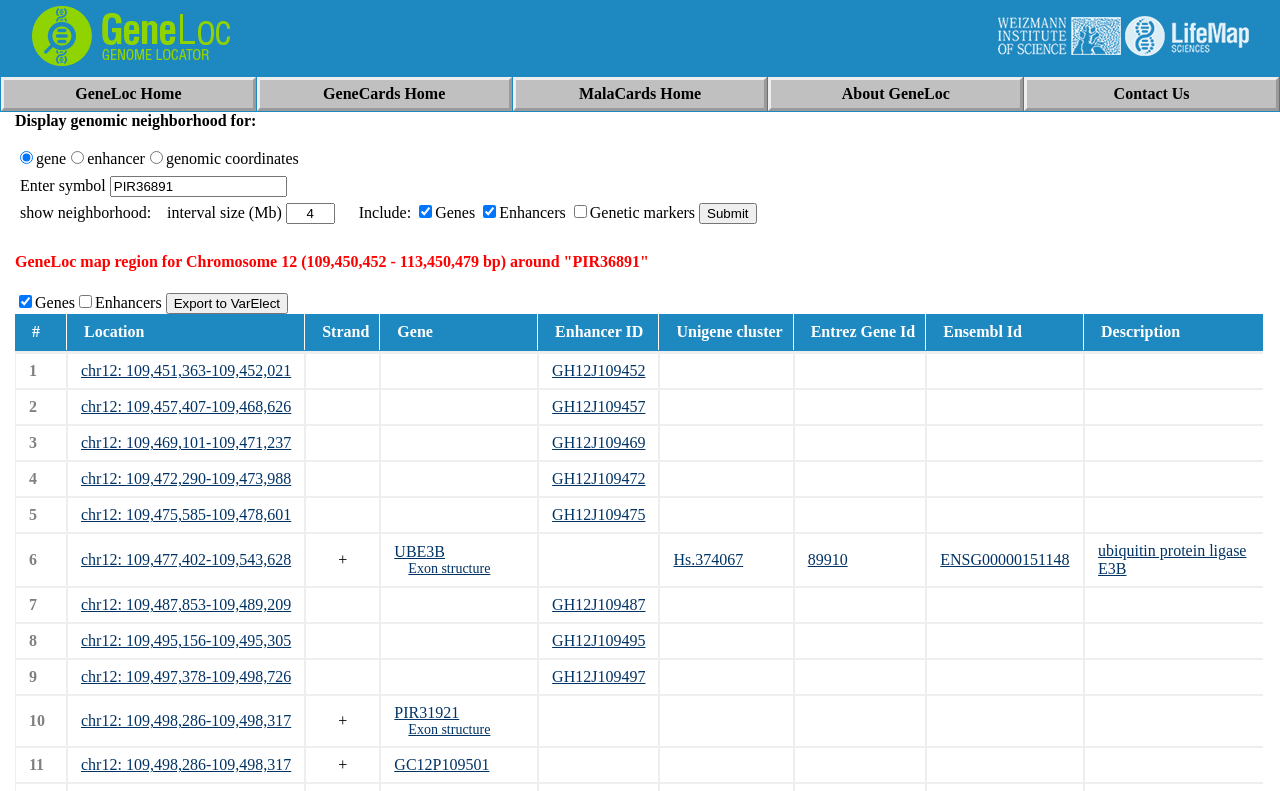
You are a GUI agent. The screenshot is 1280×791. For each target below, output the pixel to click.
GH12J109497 (598, 676)
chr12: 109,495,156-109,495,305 (186, 640)
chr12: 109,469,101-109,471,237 (186, 442)
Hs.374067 (708, 559)
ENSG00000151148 (1004, 559)
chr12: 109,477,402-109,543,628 (186, 559)
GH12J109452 (598, 370)
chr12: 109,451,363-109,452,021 (186, 370)
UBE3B (419, 551)
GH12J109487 (598, 604)
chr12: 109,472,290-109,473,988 (186, 478)
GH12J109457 (598, 406)
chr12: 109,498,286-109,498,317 (186, 720)
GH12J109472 (598, 478)
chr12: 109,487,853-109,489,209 (186, 604)
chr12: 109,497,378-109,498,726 (186, 676)
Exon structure (449, 568)
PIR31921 (426, 712)
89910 (828, 559)
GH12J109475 (598, 514)
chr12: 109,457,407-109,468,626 (186, 406)
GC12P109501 (441, 764)
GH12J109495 (598, 640)
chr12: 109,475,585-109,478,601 (186, 514)
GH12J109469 (598, 442)
